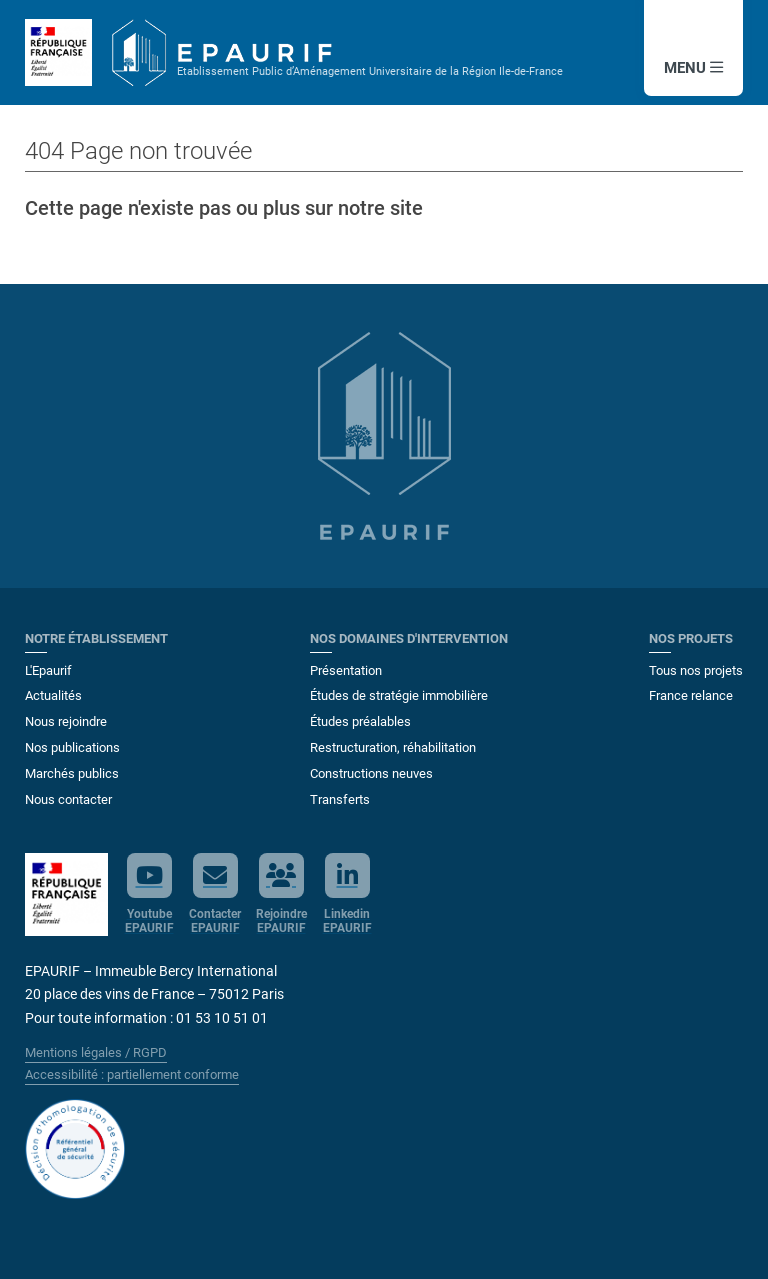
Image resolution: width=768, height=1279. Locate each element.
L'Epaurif (48, 670)
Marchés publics (72, 773)
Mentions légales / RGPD (96, 1052)
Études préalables (360, 721)
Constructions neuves (371, 773)
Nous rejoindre (66, 721)
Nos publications (72, 747)
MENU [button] (693, 68)
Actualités (53, 695)
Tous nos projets (696, 670)
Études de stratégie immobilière (399, 695)
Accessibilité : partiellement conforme (132, 1074)
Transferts (340, 799)
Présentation (346, 670)
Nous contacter (68, 799)
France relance (691, 695)
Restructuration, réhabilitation (393, 747)
